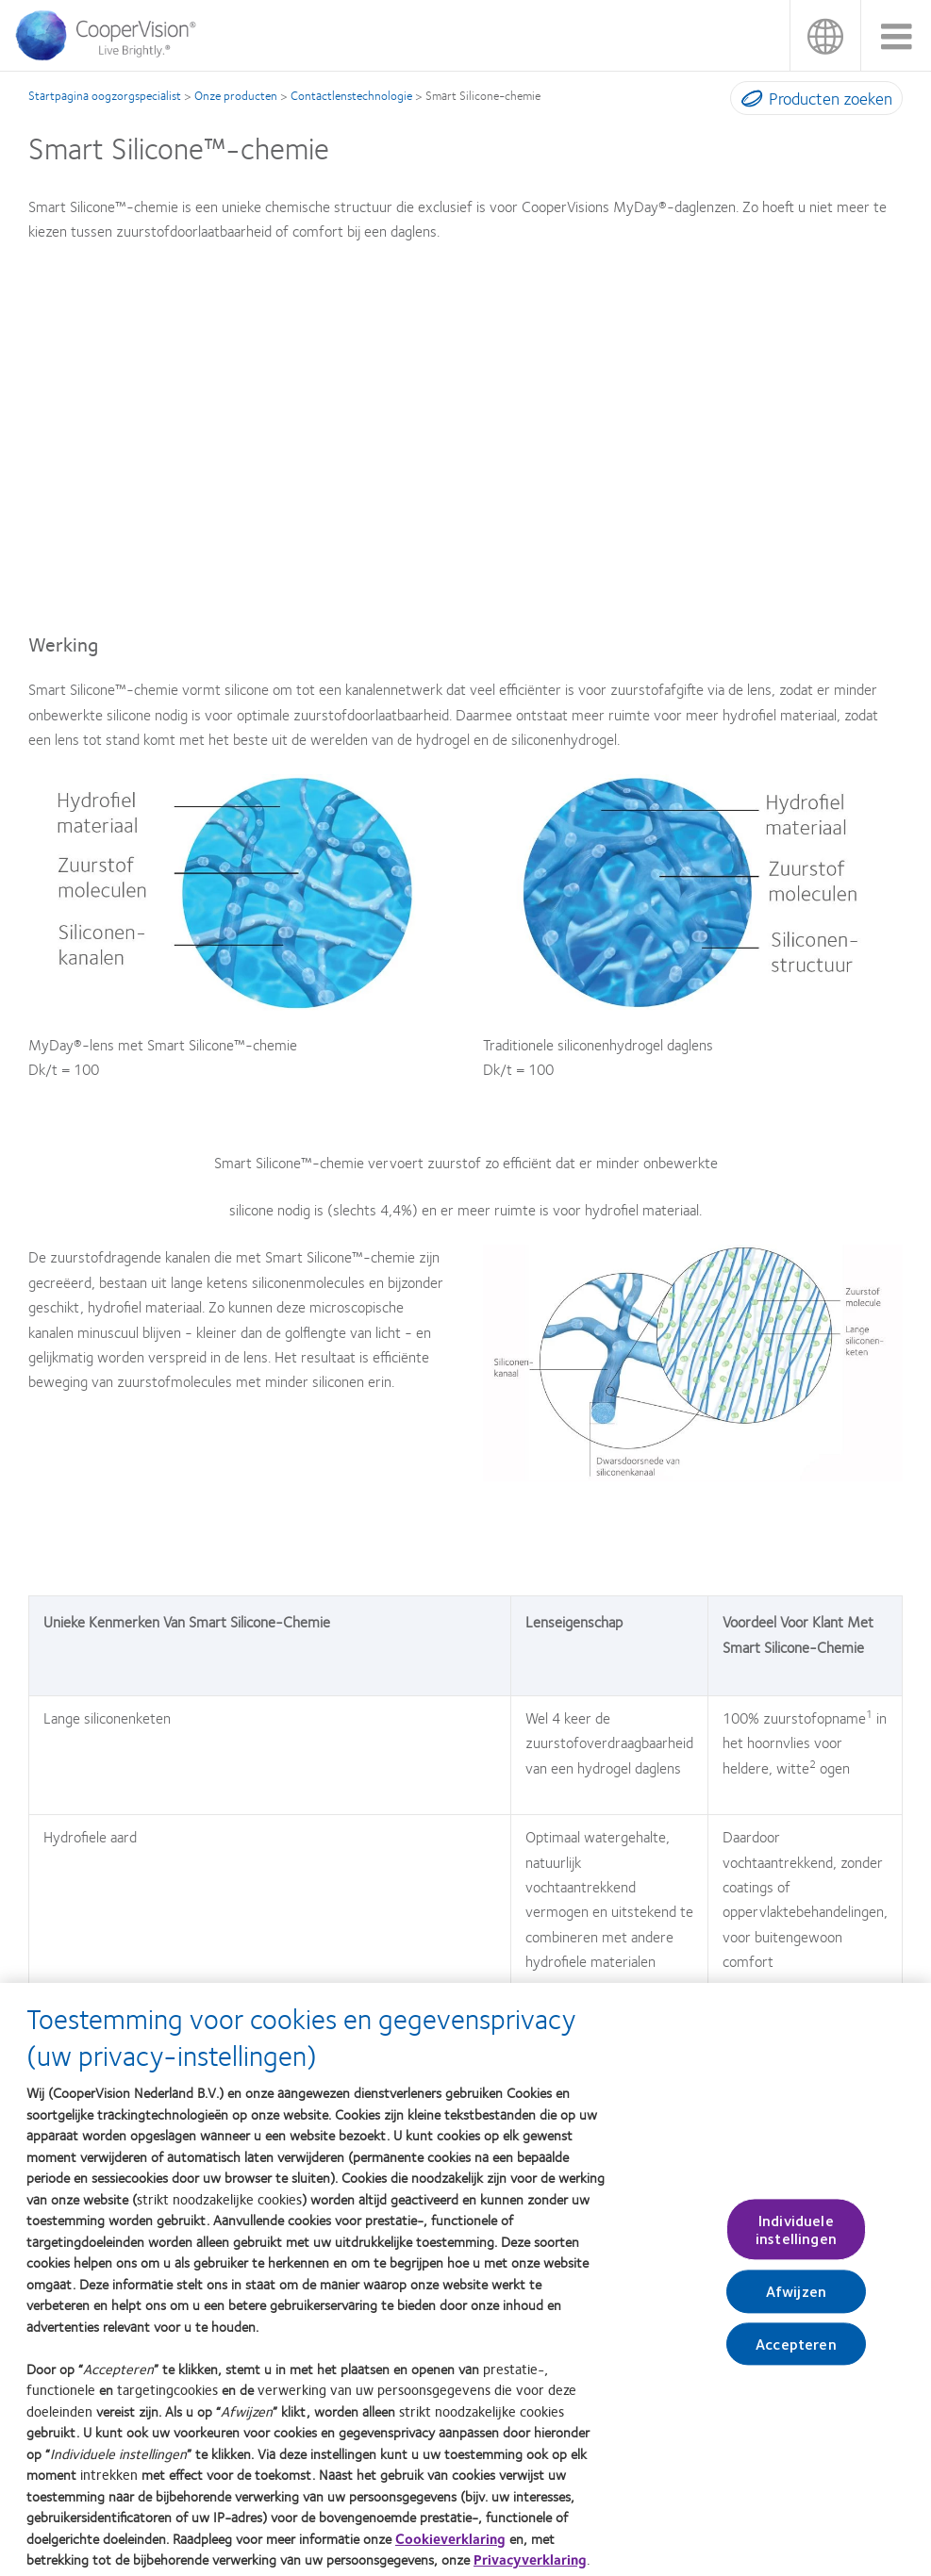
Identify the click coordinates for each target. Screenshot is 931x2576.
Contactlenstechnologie (351, 95)
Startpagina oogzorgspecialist (104, 95)
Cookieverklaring (450, 2546)
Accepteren (796, 2351)
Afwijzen (796, 2299)
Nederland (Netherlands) (825, 35)
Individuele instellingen (796, 2236)
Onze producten (235, 95)
